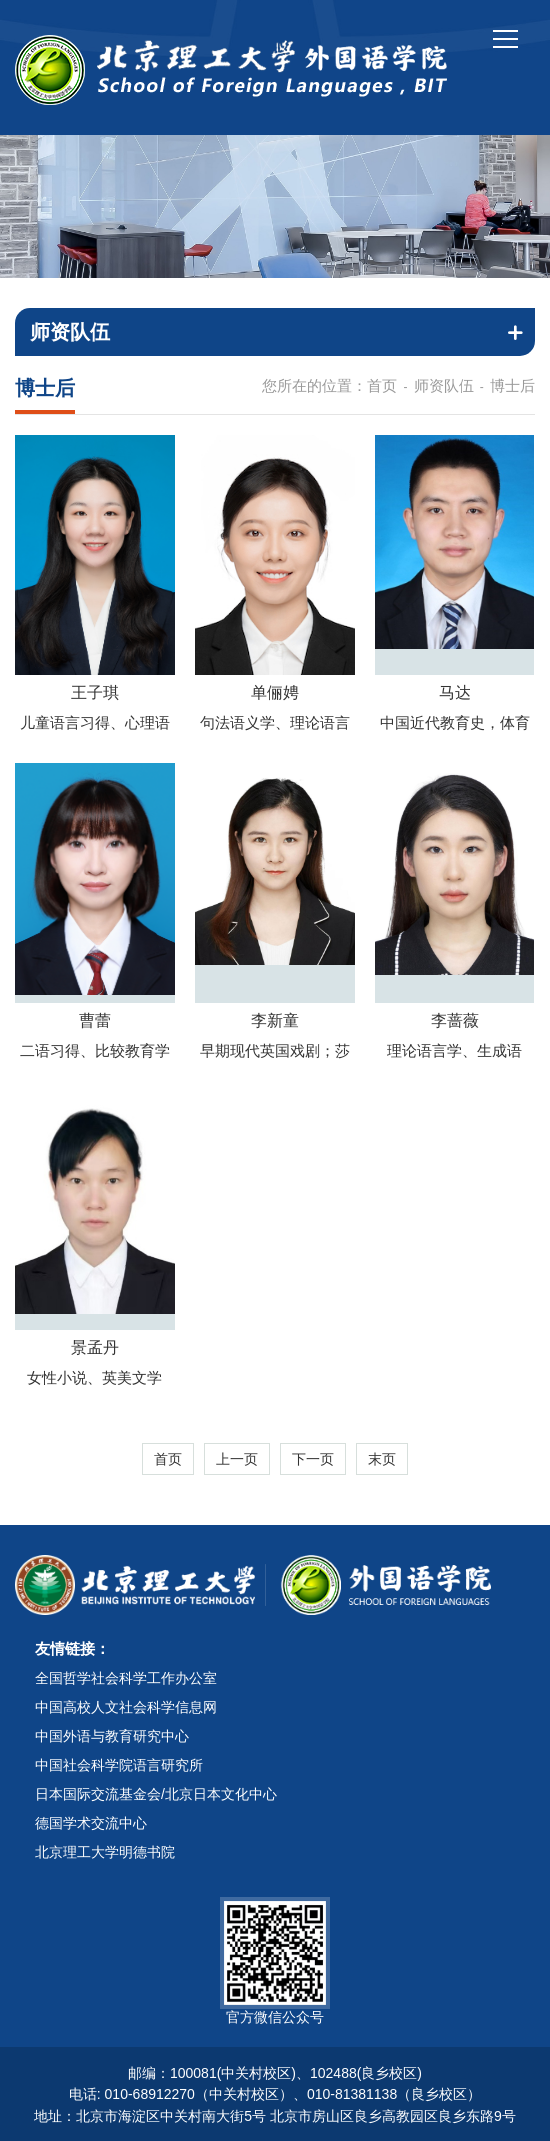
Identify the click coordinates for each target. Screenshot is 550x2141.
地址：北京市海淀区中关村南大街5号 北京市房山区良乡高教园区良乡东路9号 (274, 2116)
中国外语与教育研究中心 (112, 1736)
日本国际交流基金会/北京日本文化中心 (156, 1794)
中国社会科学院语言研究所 (119, 1765)
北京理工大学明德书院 (105, 1852)
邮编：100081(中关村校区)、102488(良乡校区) (275, 2073)
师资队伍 (444, 385)
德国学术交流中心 (91, 1823)
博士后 (512, 385)
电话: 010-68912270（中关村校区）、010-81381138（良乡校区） (275, 2094)
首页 (382, 385)
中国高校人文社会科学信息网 (126, 1707)
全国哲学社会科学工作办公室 (126, 1678)
